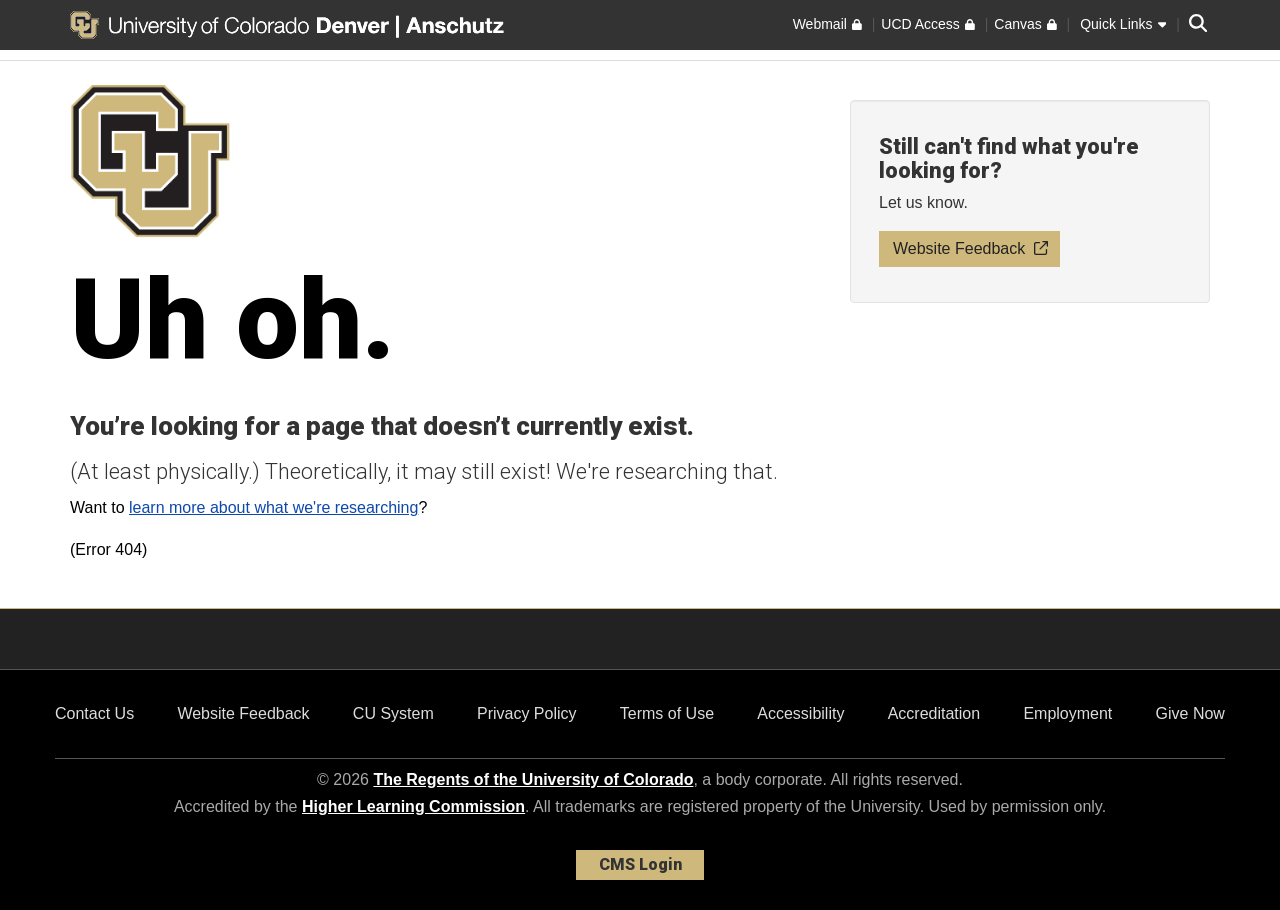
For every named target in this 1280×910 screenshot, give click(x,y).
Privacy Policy (527, 713)
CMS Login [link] (640, 864)
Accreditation (934, 713)
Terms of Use (667, 713)
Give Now (1190, 713)
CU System (393, 713)
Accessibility (800, 713)
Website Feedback (243, 713)
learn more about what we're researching (273, 507)
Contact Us (94, 713)
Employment (1067, 713)
